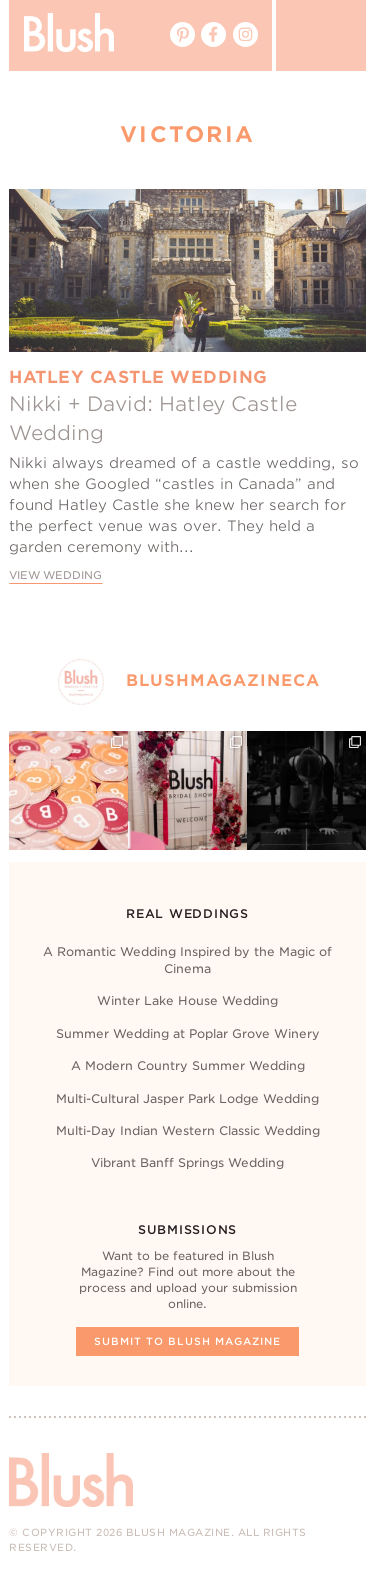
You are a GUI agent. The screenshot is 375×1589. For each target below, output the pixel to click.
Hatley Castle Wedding (138, 377)
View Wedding (55, 575)
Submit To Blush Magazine (187, 1341)
